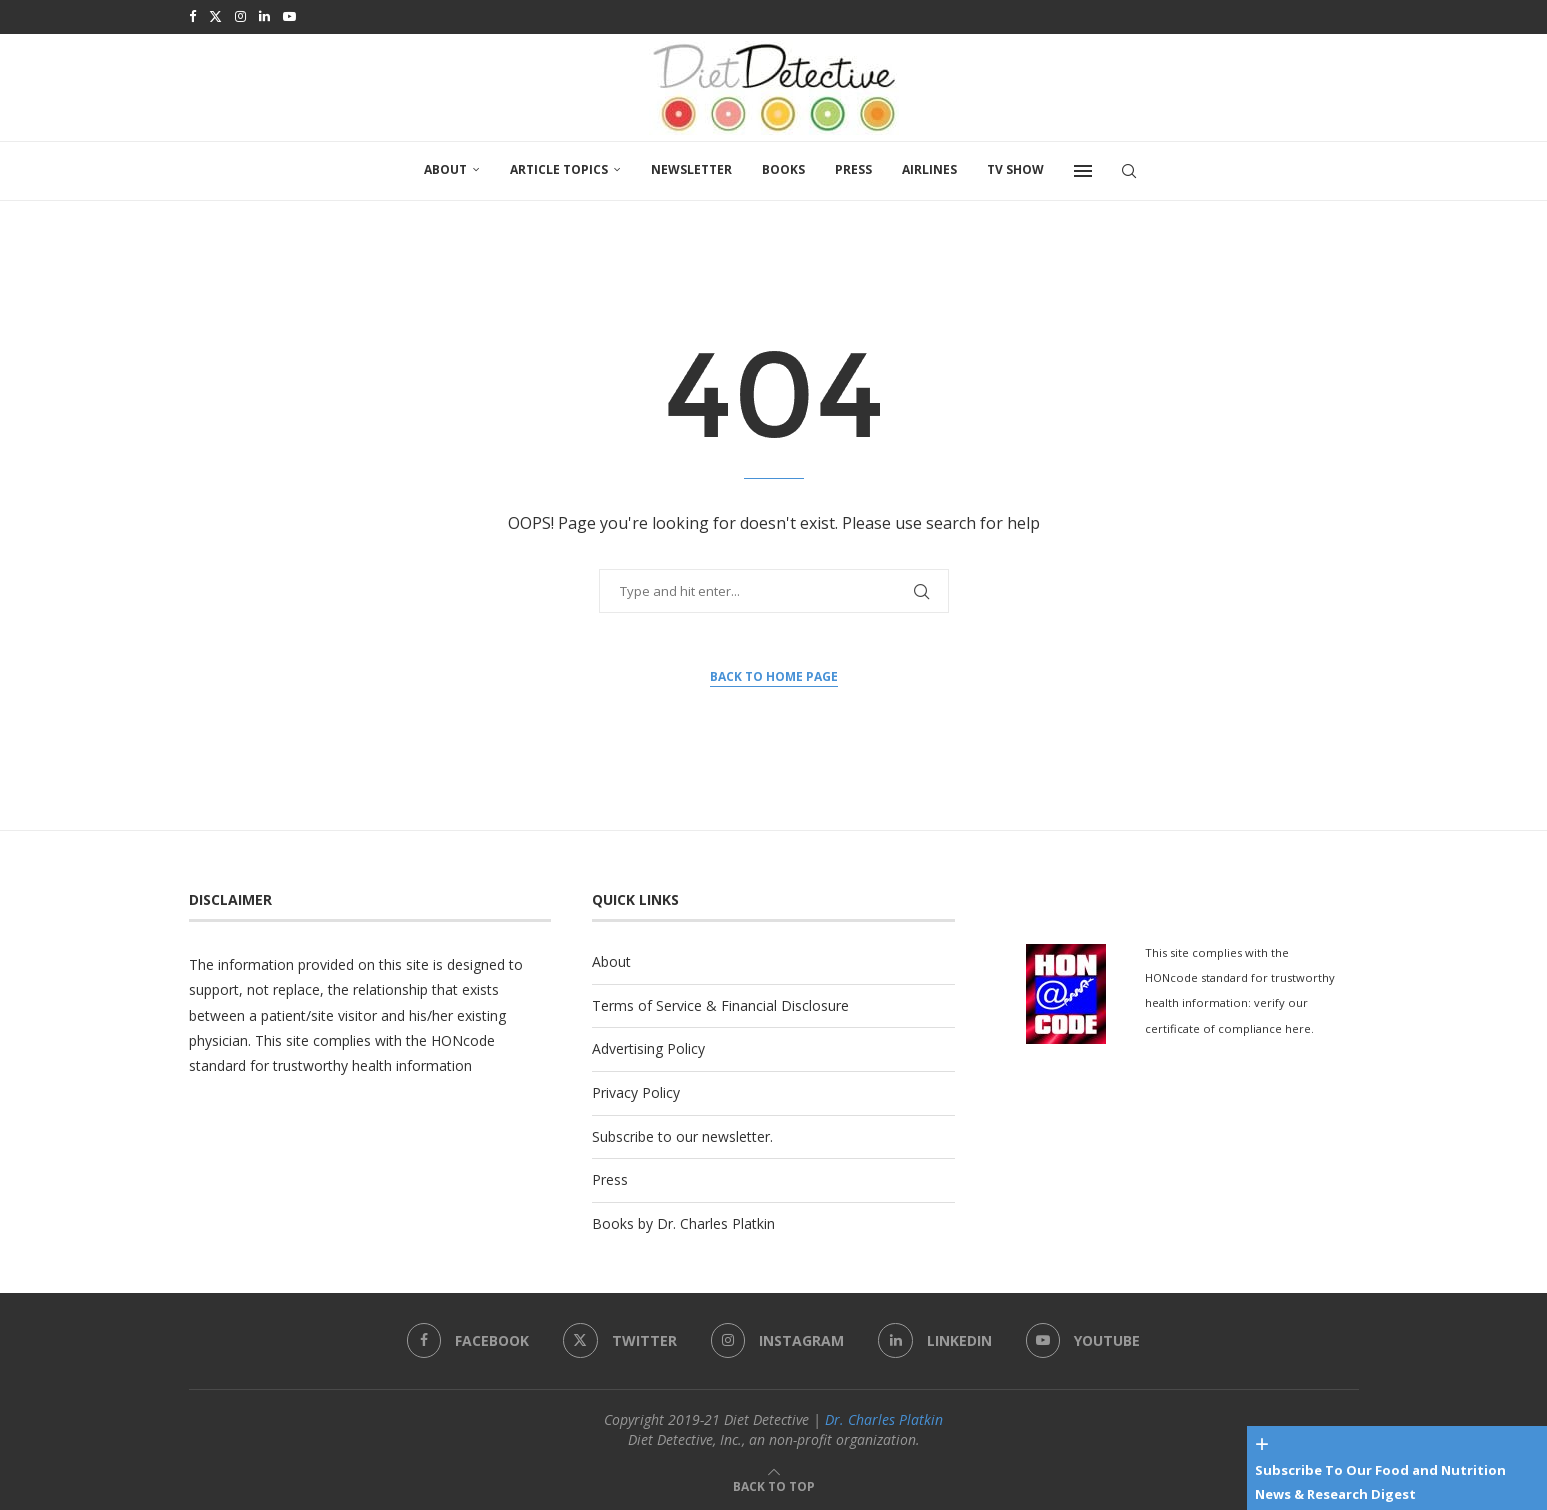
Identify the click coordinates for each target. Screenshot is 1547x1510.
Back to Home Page (774, 674)
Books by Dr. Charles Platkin (683, 1221)
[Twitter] (215, 16)
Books (783, 167)
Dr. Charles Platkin (884, 1417)
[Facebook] (192, 16)
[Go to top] (774, 1483)
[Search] (1129, 169)
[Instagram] (240, 16)
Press (853, 167)
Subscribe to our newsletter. (682, 1134)
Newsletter (691, 167)
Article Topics (559, 167)
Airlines (929, 167)
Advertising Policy (648, 1046)
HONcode (463, 1038)
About (445, 167)
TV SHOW (1015, 167)
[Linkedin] (264, 16)
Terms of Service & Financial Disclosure (720, 1003)
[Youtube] (289, 16)
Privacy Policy (636, 1090)
